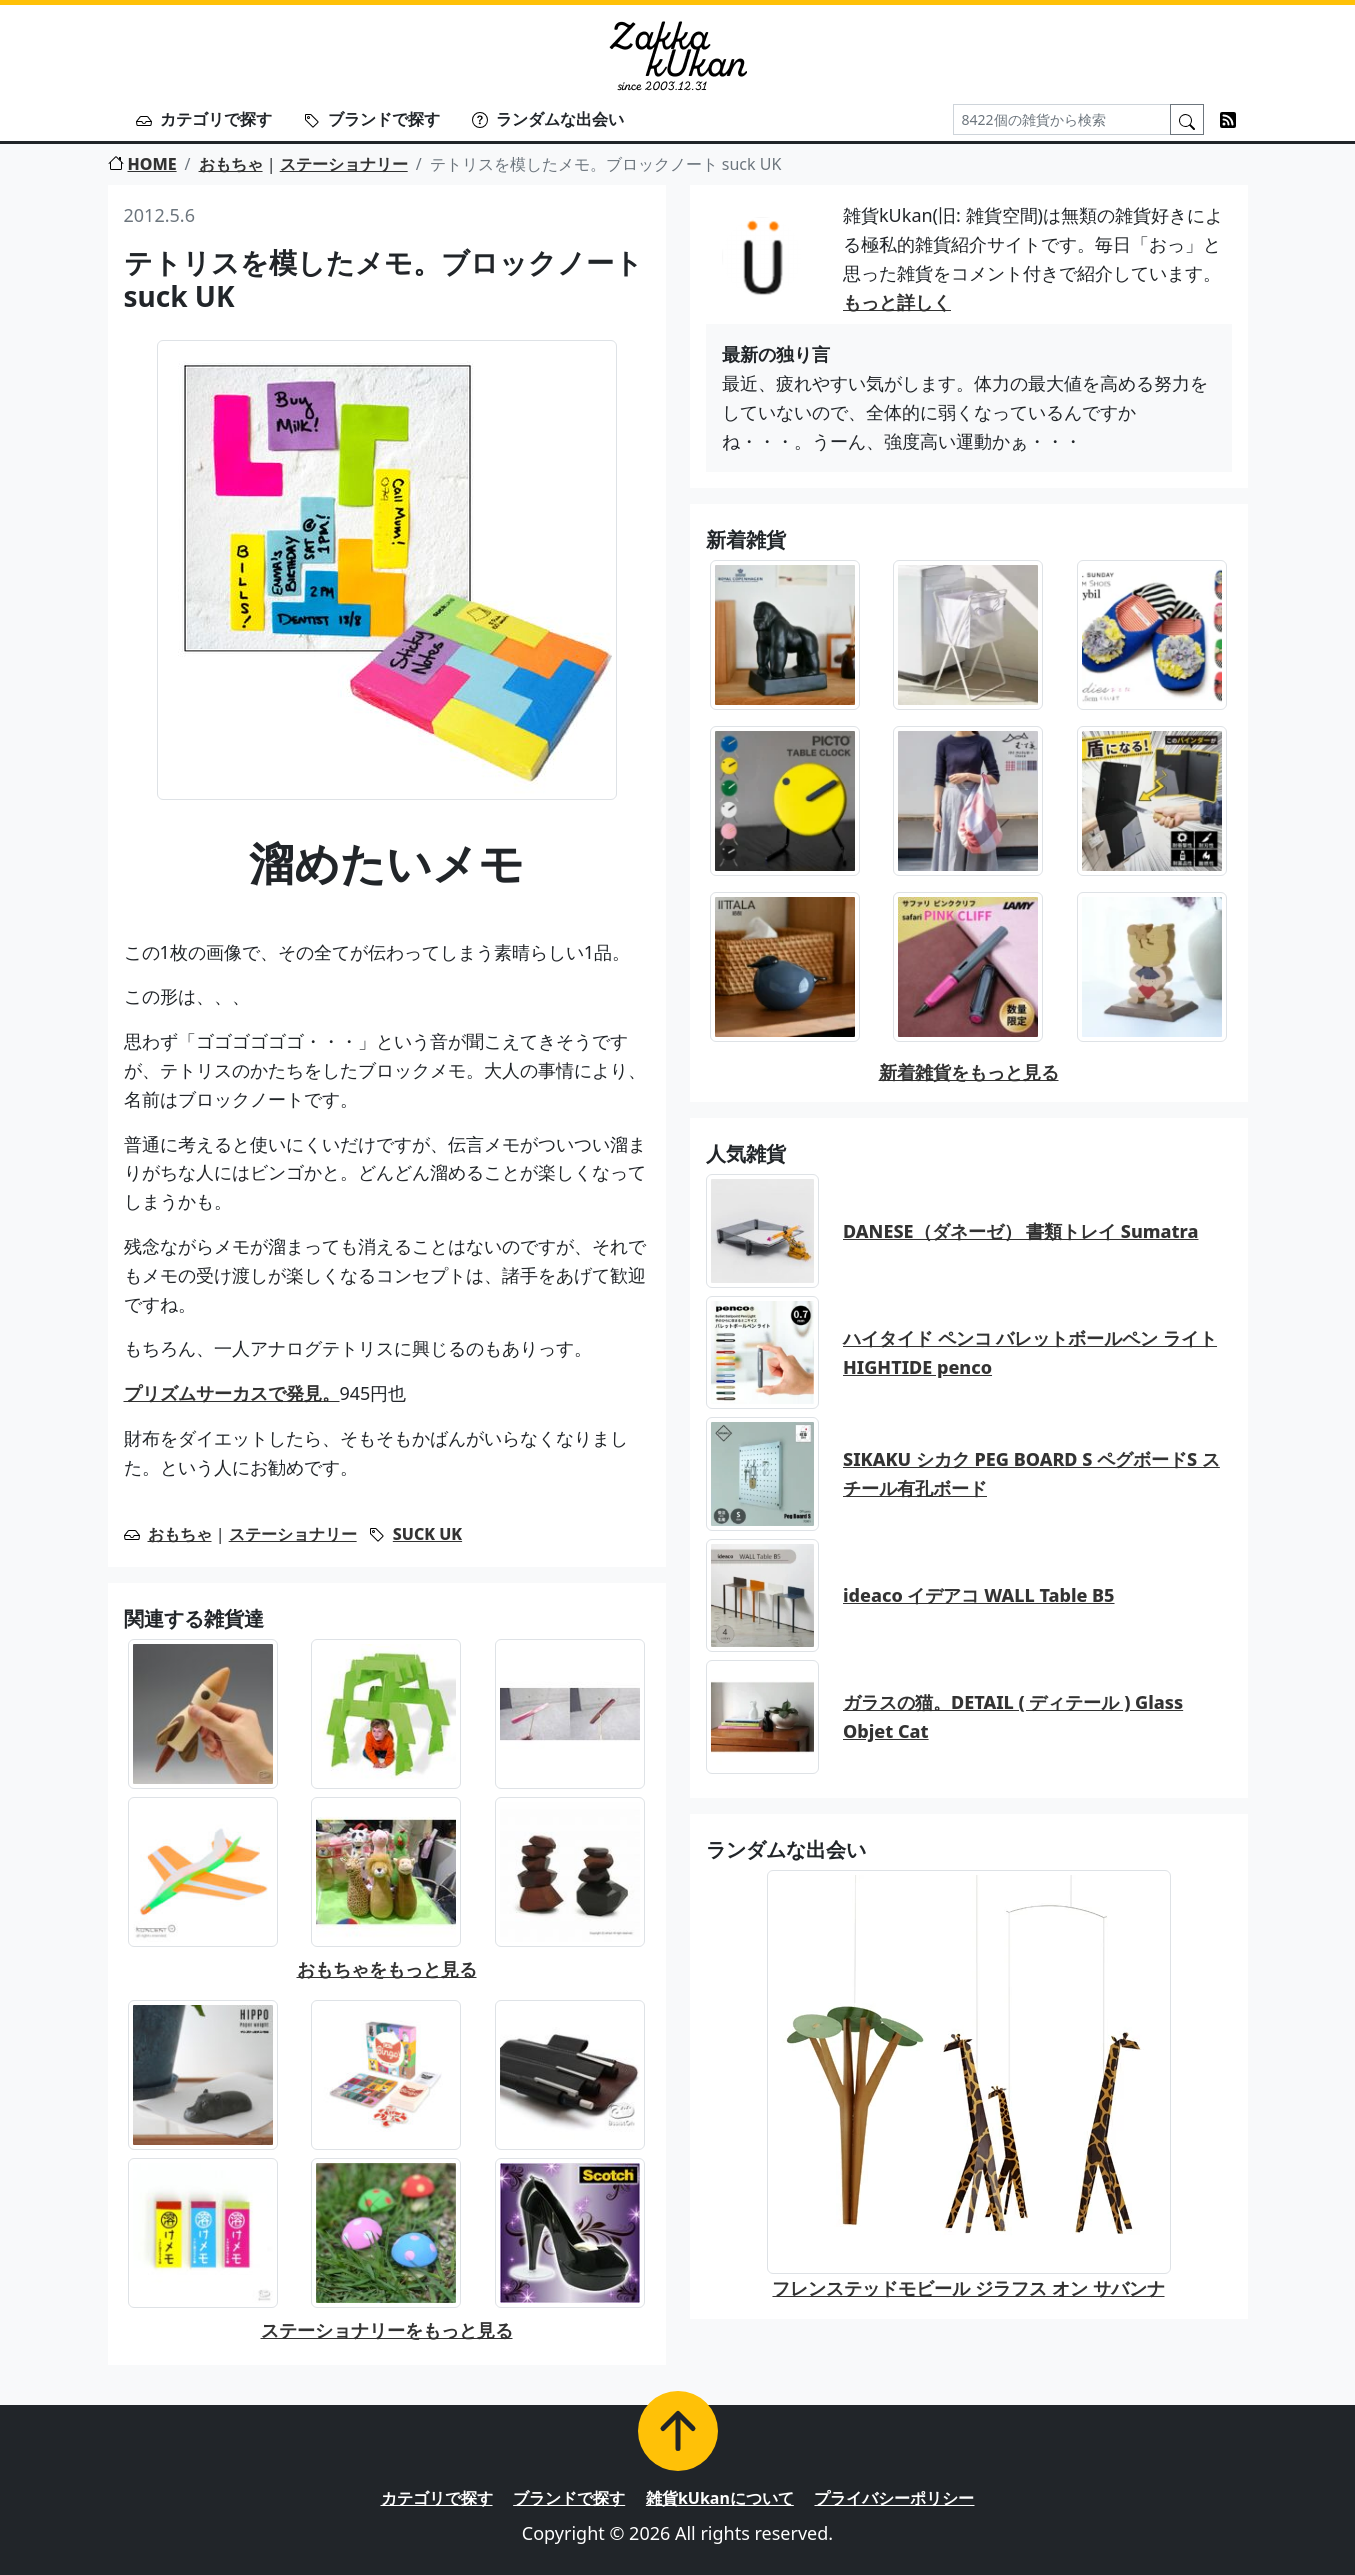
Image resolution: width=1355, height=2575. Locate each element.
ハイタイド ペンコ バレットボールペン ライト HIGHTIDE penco (1030, 1352)
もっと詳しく (897, 302)
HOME (142, 164)
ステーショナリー (344, 164)
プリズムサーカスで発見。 (232, 1393)
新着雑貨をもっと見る (969, 1072)
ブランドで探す (372, 119)
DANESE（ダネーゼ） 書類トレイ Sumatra (1020, 1231)
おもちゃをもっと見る (387, 1969)
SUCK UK (427, 1534)
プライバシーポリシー (894, 2498)
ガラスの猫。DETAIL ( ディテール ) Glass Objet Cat (1013, 1716)
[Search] (1062, 119)
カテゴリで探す (204, 119)
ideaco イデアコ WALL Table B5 (979, 1595)
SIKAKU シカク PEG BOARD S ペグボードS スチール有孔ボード (1031, 1473)
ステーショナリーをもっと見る (387, 2330)
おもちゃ (231, 164)
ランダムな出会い (548, 119)
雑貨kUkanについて (720, 2498)
